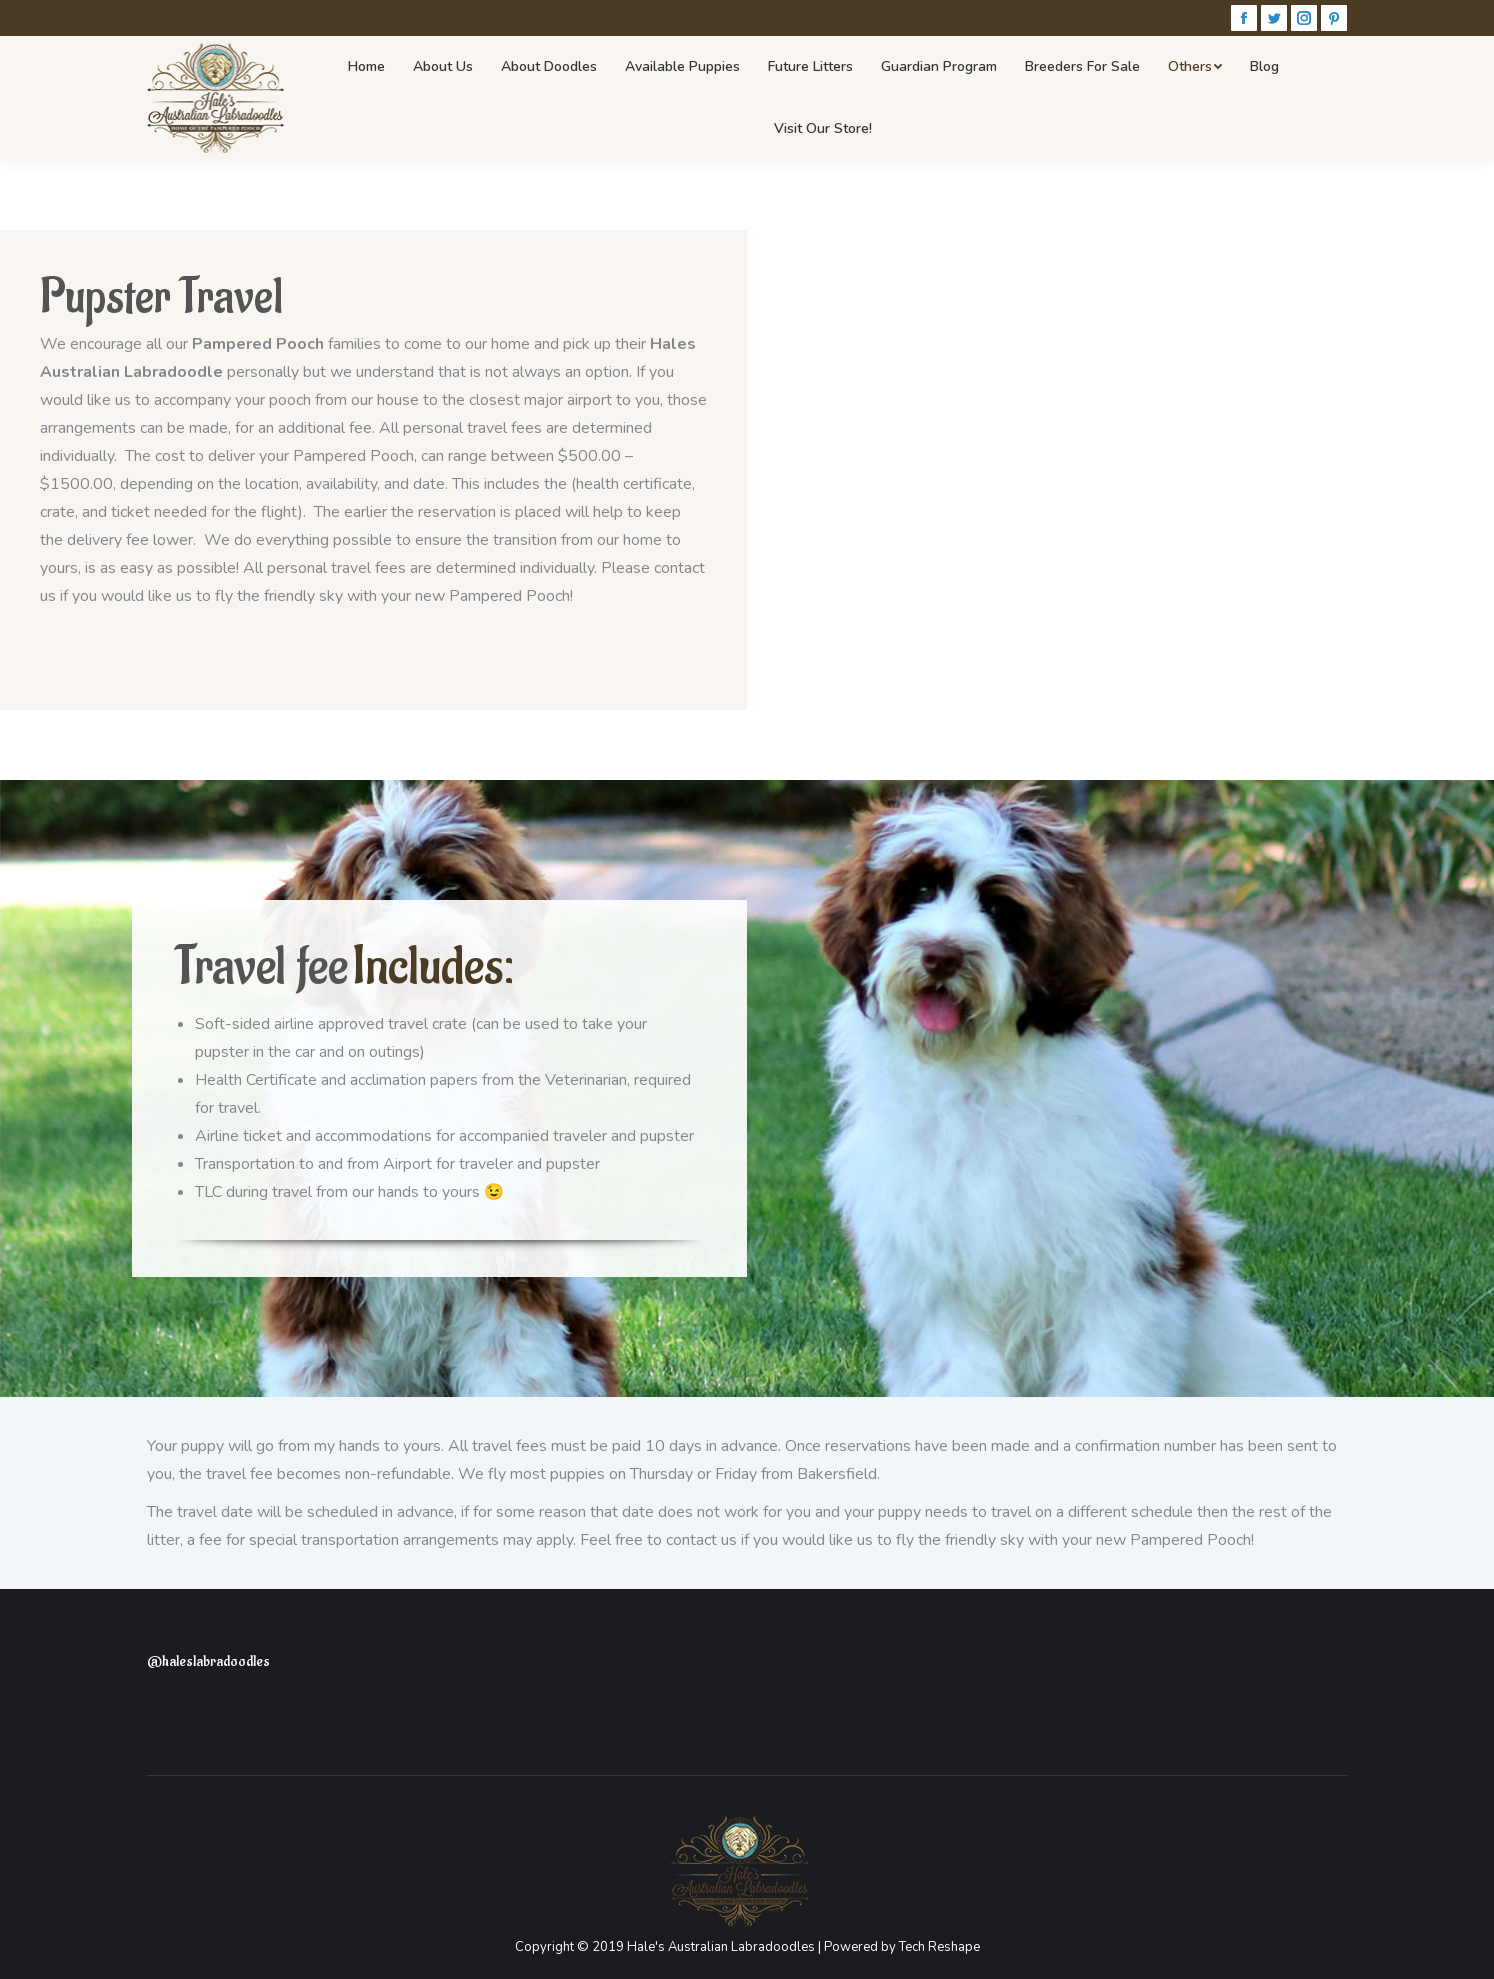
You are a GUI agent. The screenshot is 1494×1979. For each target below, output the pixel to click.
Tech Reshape (939, 1947)
